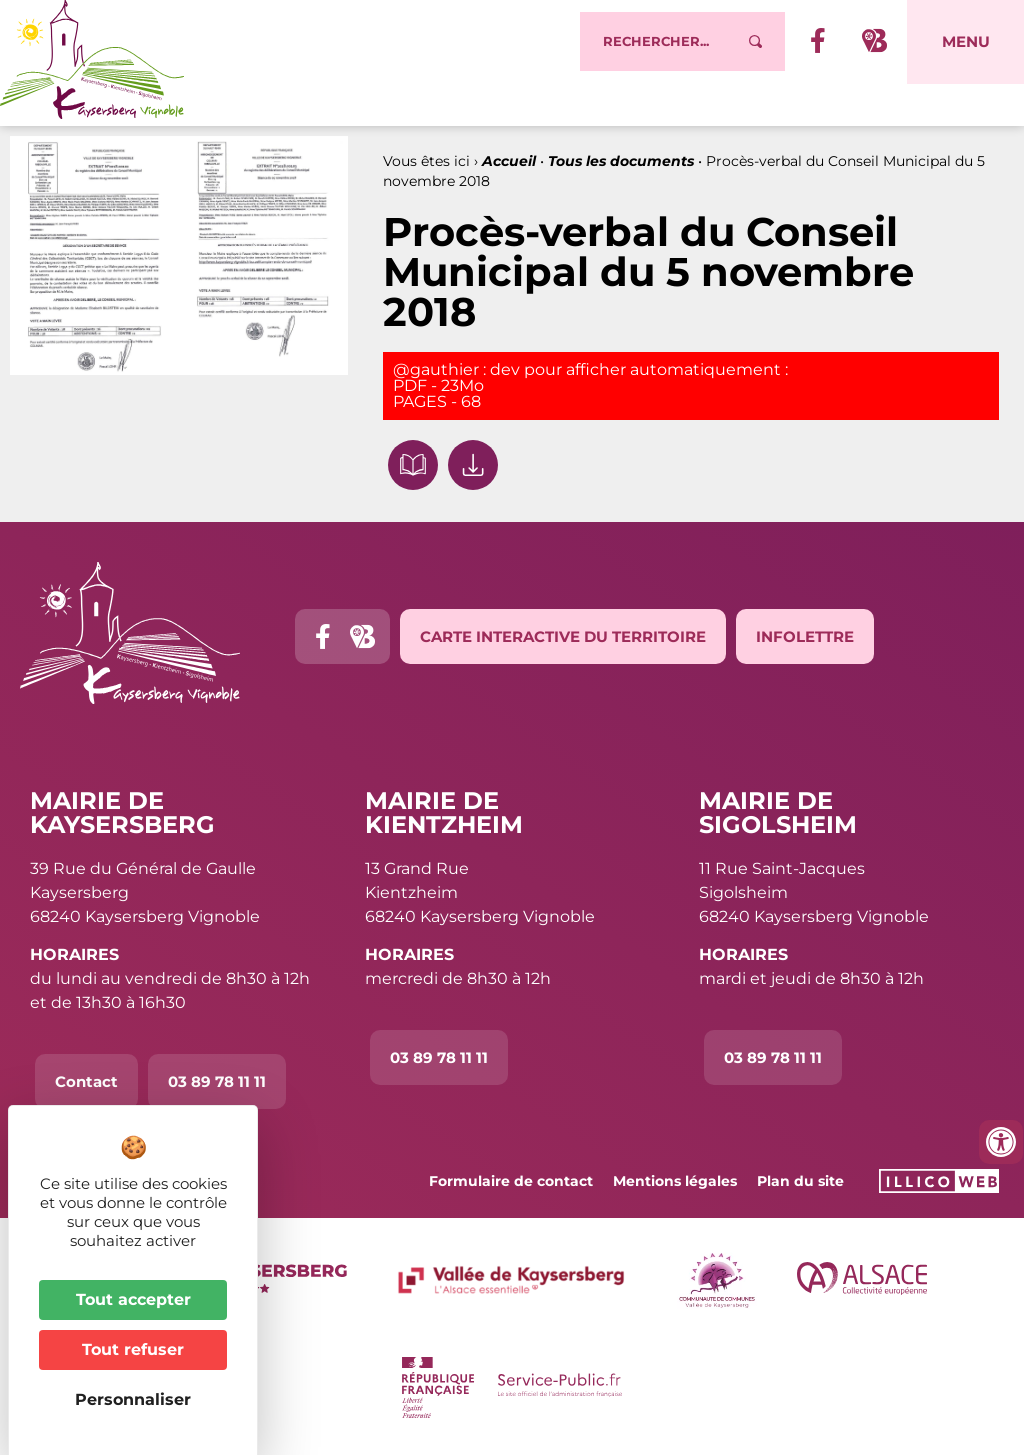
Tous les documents (621, 161)
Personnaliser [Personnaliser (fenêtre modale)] (133, 1399)
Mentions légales (675, 1181)
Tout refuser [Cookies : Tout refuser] (133, 1349)
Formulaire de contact (511, 1181)
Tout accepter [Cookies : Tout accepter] (133, 1299)
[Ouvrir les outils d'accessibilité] (1001, 1142)
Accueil (509, 161)
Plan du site (800, 1181)
